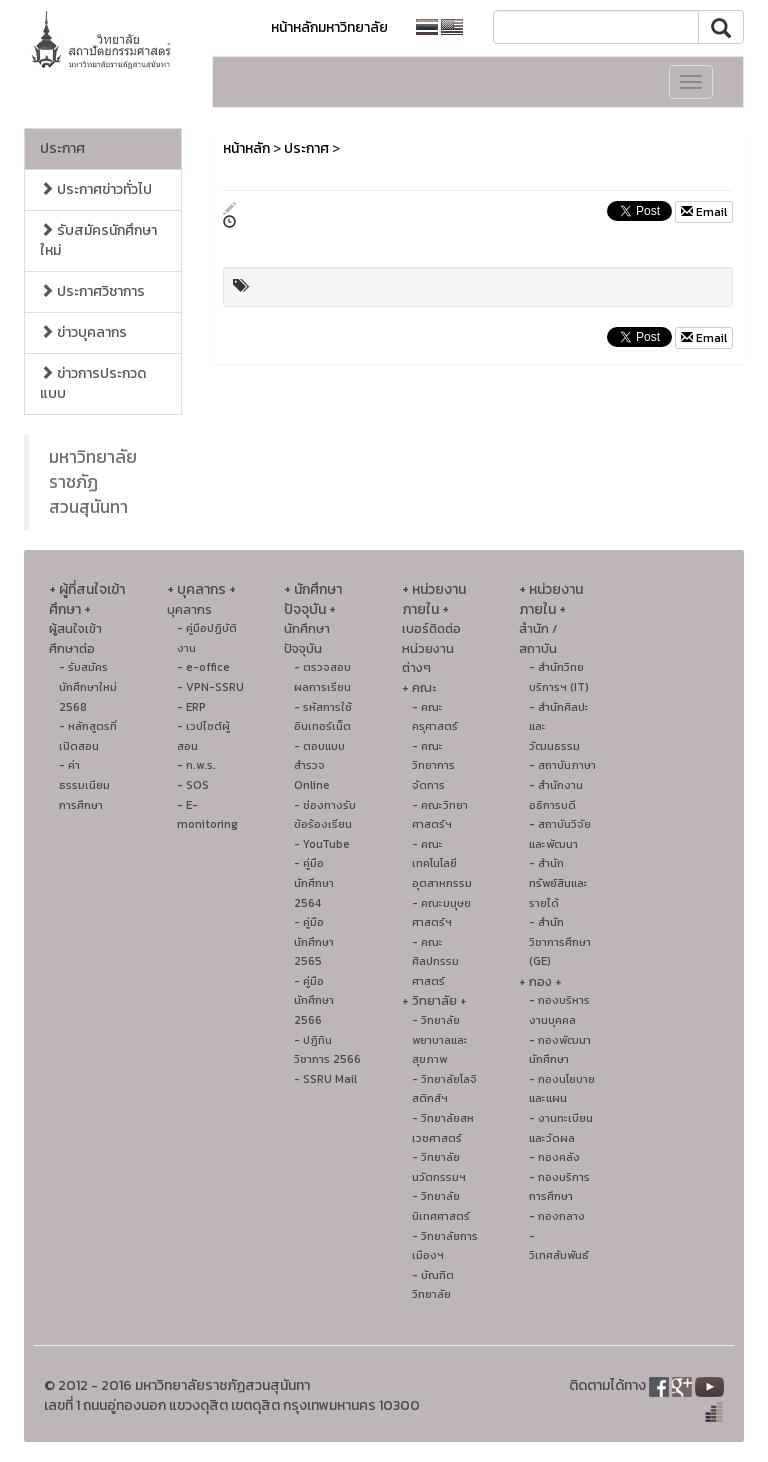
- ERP (191, 707)
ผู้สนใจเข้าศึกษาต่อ (75, 638)
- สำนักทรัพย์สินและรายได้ (558, 882)
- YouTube (322, 844)
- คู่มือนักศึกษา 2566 (314, 1000)
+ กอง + (540, 981)
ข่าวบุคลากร (83, 332)
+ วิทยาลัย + (434, 1000)
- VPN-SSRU (210, 687)
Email (704, 212)
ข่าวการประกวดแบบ (93, 383)
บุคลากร (189, 609)
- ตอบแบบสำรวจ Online (319, 765)
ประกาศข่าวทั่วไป (96, 189)
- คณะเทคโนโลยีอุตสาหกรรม (442, 863)
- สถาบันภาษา (562, 765)
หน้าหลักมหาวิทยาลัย (329, 27)
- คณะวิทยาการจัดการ (433, 765)
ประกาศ (62, 148)
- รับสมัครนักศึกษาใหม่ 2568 (88, 686)
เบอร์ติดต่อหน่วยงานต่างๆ (431, 648)
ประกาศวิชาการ (92, 291)
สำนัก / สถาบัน (538, 638)
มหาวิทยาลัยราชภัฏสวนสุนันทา (93, 482)
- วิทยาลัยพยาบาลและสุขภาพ (440, 1039)
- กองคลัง (554, 1157)
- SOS (193, 785)
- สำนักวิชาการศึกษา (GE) (560, 941)
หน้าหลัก (246, 148)
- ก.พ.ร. (196, 765)
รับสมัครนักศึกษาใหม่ (98, 240)
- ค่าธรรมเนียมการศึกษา (84, 784)
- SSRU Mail (325, 1079)
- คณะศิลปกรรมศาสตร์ (435, 961)
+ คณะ (419, 687)
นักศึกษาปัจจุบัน (307, 638)
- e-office (203, 667)
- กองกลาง (557, 1216)
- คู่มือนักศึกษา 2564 (314, 882)
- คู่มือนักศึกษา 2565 (314, 941)
